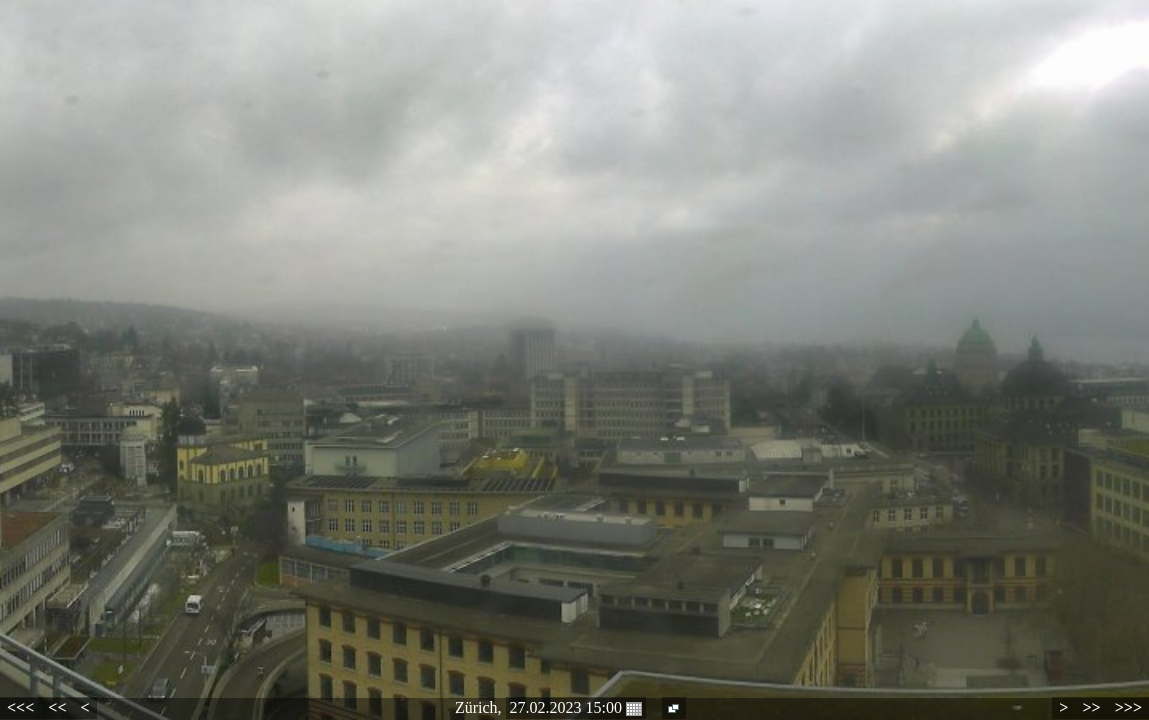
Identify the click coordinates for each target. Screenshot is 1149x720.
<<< (20, 707)
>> (1091, 707)
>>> (1128, 707)
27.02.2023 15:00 (576, 708)
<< (57, 707)
